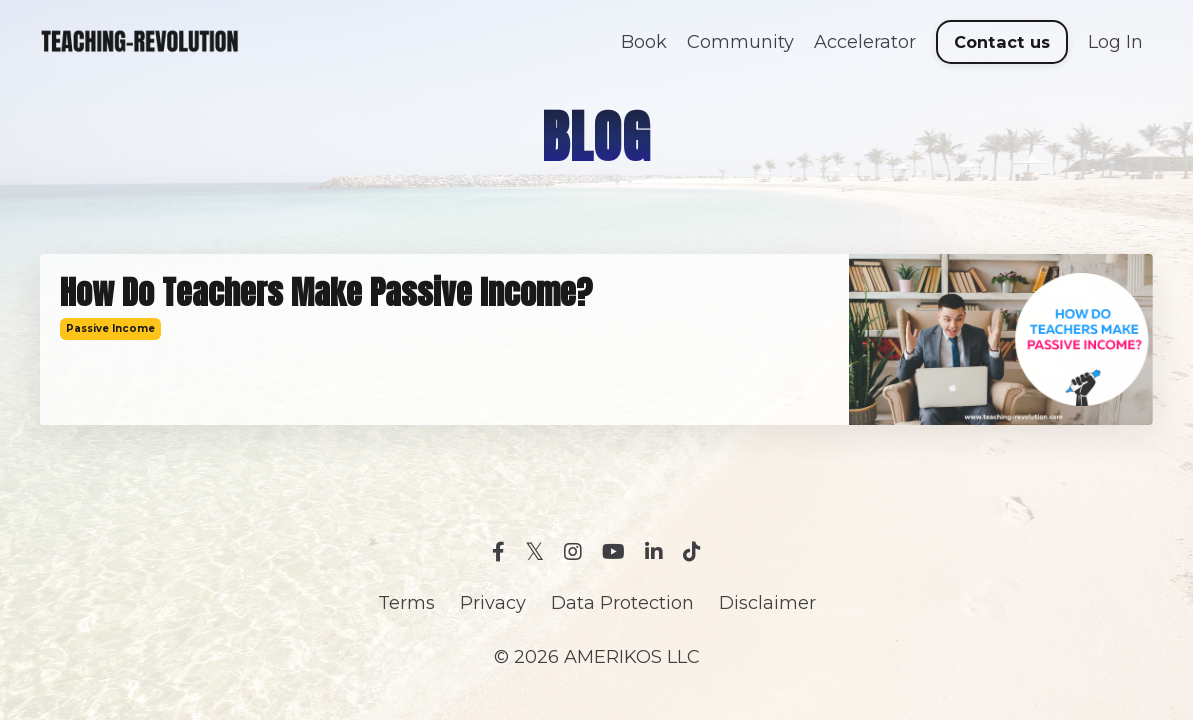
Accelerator (865, 42)
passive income (110, 328)
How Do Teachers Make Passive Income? (326, 293)
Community (740, 42)
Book (644, 42)
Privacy (493, 603)
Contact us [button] (1002, 42)
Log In (1115, 42)
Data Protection (622, 603)
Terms (406, 603)
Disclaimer (767, 603)
